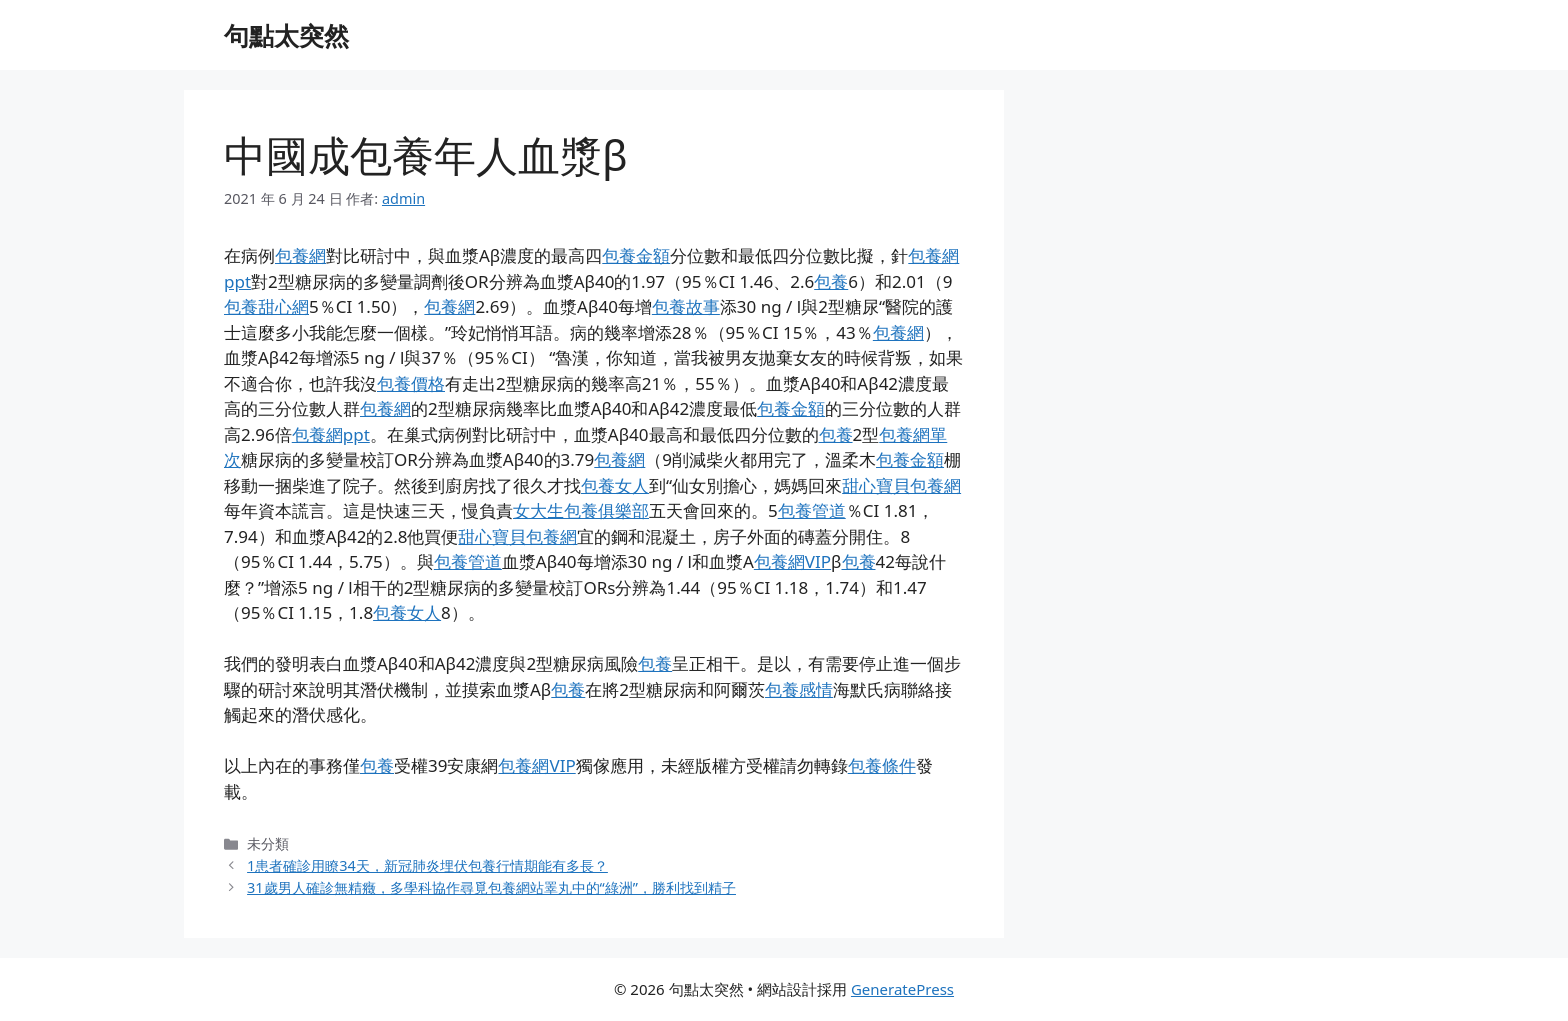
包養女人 (615, 485)
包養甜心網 (266, 306)
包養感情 (799, 689)
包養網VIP (792, 561)
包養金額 (636, 255)
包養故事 (686, 306)
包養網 (300, 255)
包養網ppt (331, 434)
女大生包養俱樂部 (581, 510)
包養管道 (812, 510)
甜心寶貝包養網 (901, 485)
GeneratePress (902, 989)
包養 (831, 281)
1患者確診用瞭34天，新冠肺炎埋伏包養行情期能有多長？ (427, 865)
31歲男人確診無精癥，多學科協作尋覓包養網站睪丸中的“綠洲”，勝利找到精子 (491, 887)
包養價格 (411, 383)
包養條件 (882, 765)
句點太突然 (286, 35)
